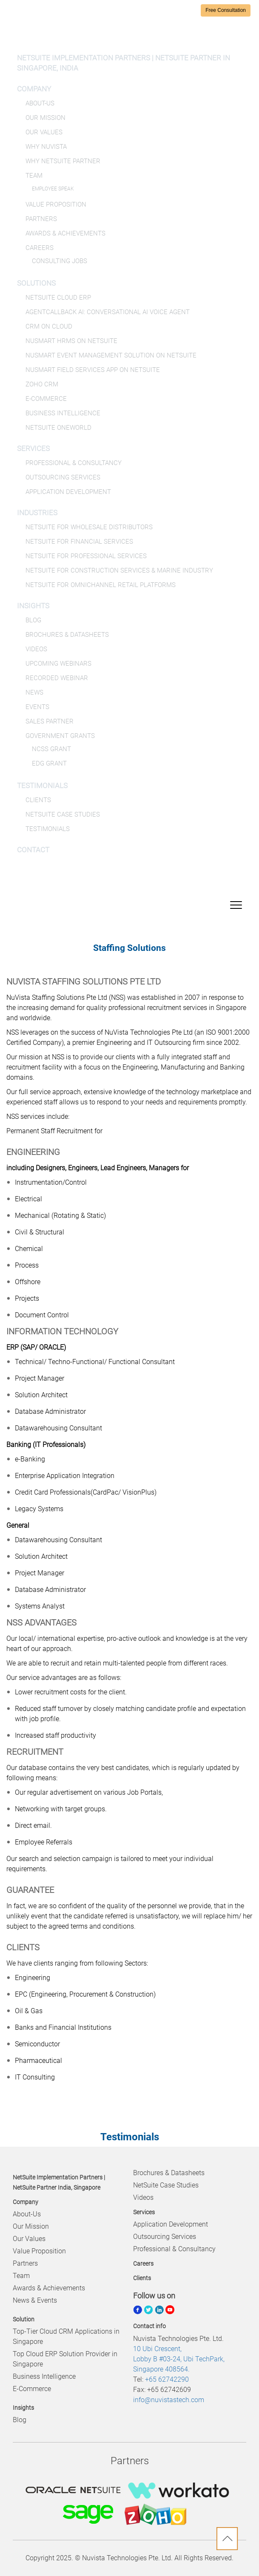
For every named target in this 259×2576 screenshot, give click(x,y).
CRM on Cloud (49, 326)
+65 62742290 (167, 2379)
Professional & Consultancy (74, 463)
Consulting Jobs (59, 261)
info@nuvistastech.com (168, 2400)
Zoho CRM (42, 384)
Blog (33, 620)
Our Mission (45, 118)
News (34, 692)
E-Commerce (46, 399)
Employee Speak (53, 189)
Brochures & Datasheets (67, 634)
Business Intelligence (63, 413)
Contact (33, 849)
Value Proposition (56, 204)
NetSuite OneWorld (58, 427)
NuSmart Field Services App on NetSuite (93, 370)
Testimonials (42, 785)
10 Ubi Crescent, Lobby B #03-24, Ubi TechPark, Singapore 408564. (179, 2359)
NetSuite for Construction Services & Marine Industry (119, 570)
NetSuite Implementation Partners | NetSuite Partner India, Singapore (59, 2182)
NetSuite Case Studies (63, 814)
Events (37, 707)
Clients (38, 800)
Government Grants (60, 736)
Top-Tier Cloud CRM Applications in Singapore (66, 2336)
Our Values (44, 132)
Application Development (68, 492)
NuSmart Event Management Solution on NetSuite (111, 355)
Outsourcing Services (63, 477)
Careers (40, 248)
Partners (41, 219)
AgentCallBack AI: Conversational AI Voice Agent (108, 312)
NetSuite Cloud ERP (58, 297)
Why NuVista (46, 146)
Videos (36, 649)
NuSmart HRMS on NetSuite (71, 341)
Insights (33, 605)
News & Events (35, 2300)
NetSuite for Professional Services (86, 556)
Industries (37, 512)
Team (34, 175)
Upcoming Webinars (58, 663)
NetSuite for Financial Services (79, 541)
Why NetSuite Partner (63, 161)
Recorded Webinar (57, 678)
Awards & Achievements (65, 233)
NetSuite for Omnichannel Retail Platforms (101, 585)
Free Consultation (225, 10)
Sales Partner (50, 721)
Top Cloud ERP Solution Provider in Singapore (65, 2359)
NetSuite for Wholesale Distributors (89, 527)
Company (34, 89)
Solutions (36, 283)
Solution (23, 2319)
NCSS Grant (51, 749)
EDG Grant (49, 763)
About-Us (40, 103)
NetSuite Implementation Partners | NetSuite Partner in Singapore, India (123, 63)
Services (33, 448)
